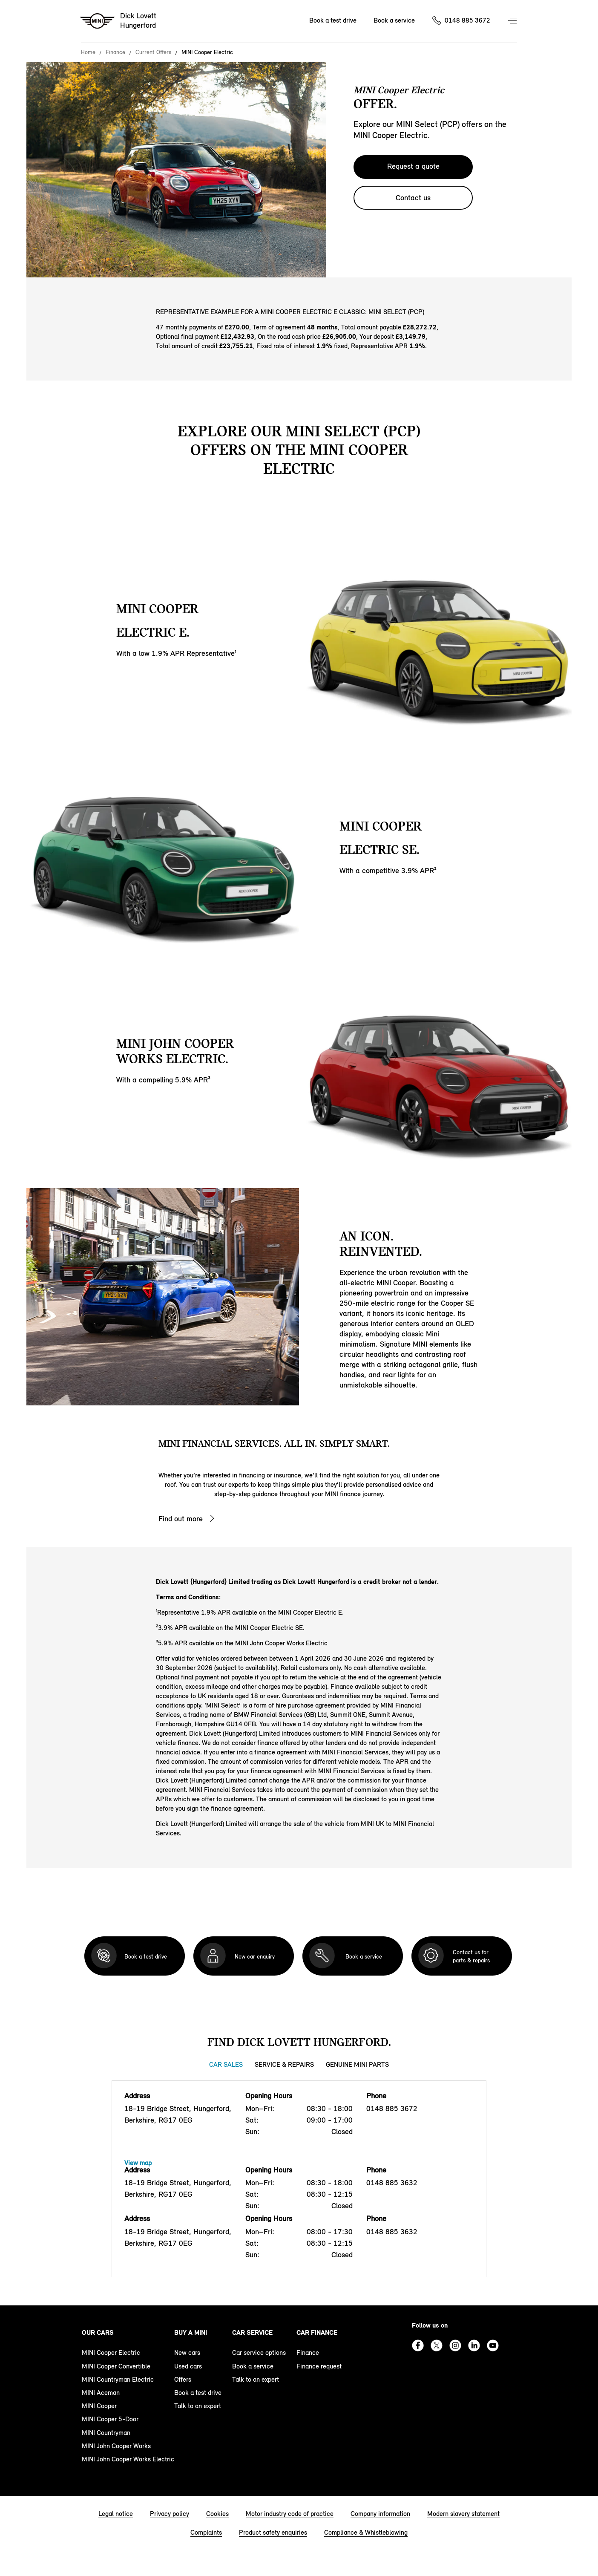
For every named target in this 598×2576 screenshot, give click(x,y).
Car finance (316, 2332)
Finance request (319, 2366)
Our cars (98, 2332)
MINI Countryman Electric (118, 2379)
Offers (182, 2379)
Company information (380, 2514)
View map (138, 2163)
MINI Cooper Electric (111, 2352)
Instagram (455, 2345)
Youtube (492, 2345)
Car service (252, 2332)
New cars (187, 2352)
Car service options (259, 2352)
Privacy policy (169, 2514)
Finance (115, 52)
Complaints (206, 2532)
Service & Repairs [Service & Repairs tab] (284, 2064)
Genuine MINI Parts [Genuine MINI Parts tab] (357, 2064)
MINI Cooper (99, 2406)
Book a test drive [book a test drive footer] (197, 2392)
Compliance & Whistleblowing (366, 2532)
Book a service (252, 2366)
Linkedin (474, 2345)
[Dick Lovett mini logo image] (118, 21)
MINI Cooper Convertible (116, 2366)
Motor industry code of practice (290, 2514)
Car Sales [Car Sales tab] (226, 2064)
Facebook (417, 2345)
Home (88, 52)
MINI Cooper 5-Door (110, 2419)
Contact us (413, 197)
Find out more (180, 1518)
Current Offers (153, 52)
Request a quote (413, 166)
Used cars (188, 2366)
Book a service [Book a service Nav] (394, 20)
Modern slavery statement (463, 2514)
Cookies (217, 2514)
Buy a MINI (190, 2332)
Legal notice (115, 2514)
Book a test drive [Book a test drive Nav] (332, 20)
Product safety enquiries (273, 2532)
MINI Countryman (106, 2433)
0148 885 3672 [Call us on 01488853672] (467, 20)
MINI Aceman (101, 2392)
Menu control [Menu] (513, 21)
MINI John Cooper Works (116, 2446)
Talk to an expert (197, 2406)
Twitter (436, 2345)
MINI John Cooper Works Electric (128, 2459)
